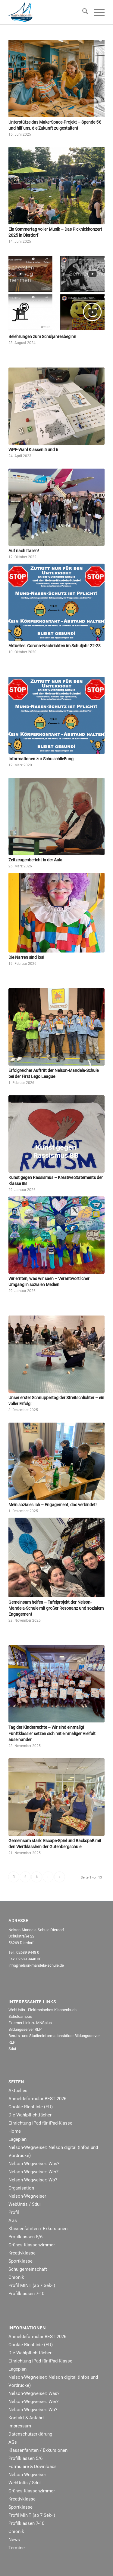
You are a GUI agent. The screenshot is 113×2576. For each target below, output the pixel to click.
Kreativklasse (22, 2253)
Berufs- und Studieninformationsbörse (41, 2035)
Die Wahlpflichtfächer (30, 2115)
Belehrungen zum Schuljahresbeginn (42, 336)
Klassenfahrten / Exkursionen (37, 2228)
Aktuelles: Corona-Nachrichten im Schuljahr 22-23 (54, 645)
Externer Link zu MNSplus (30, 2022)
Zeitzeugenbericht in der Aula (35, 859)
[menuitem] (82, 12)
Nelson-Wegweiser (27, 2196)
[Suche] (82, 12)
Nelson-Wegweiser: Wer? (33, 2171)
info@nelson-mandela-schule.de (36, 1965)
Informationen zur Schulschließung (41, 758)
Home (14, 2131)
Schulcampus (20, 2016)
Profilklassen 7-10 (26, 2293)
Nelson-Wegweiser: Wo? (32, 2180)
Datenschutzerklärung (30, 2434)
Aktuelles (17, 2090)
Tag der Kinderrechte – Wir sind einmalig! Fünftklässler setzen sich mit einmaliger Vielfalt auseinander (52, 1733)
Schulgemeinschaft (27, 2269)
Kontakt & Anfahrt (26, 2418)
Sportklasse (20, 2261)
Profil (13, 2212)
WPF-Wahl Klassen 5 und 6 (33, 449)
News (14, 2539)
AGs (12, 2220)
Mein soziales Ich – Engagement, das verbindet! (52, 1504)
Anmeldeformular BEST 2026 (37, 2098)
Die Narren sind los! (26, 957)
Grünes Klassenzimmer (31, 2245)
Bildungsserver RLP (25, 2029)
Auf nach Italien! (23, 550)
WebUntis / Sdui (24, 2204)
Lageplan (17, 2139)
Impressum (19, 2426)
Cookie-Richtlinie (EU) (30, 2107)
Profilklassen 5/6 (25, 2236)
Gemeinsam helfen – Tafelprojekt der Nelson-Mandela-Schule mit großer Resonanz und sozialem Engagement (56, 1608)
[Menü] (96, 12)
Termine (16, 2547)
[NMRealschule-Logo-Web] (46, 12)
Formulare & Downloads (32, 2466)
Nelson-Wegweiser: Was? (33, 2163)
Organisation (21, 2188)
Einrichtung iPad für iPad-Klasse (40, 2123)
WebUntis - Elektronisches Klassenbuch (42, 2010)
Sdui (12, 2048)
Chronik (16, 2277)
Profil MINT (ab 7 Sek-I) (31, 2285)
